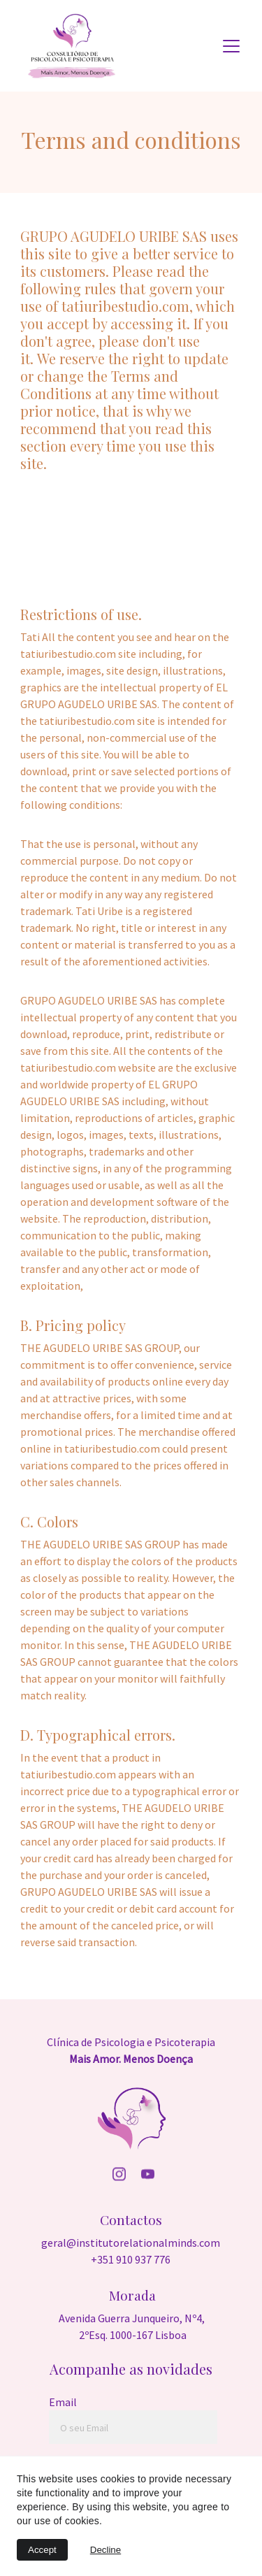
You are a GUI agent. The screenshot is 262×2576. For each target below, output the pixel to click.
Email (63, 2402)
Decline (105, 2550)
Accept (42, 2550)
